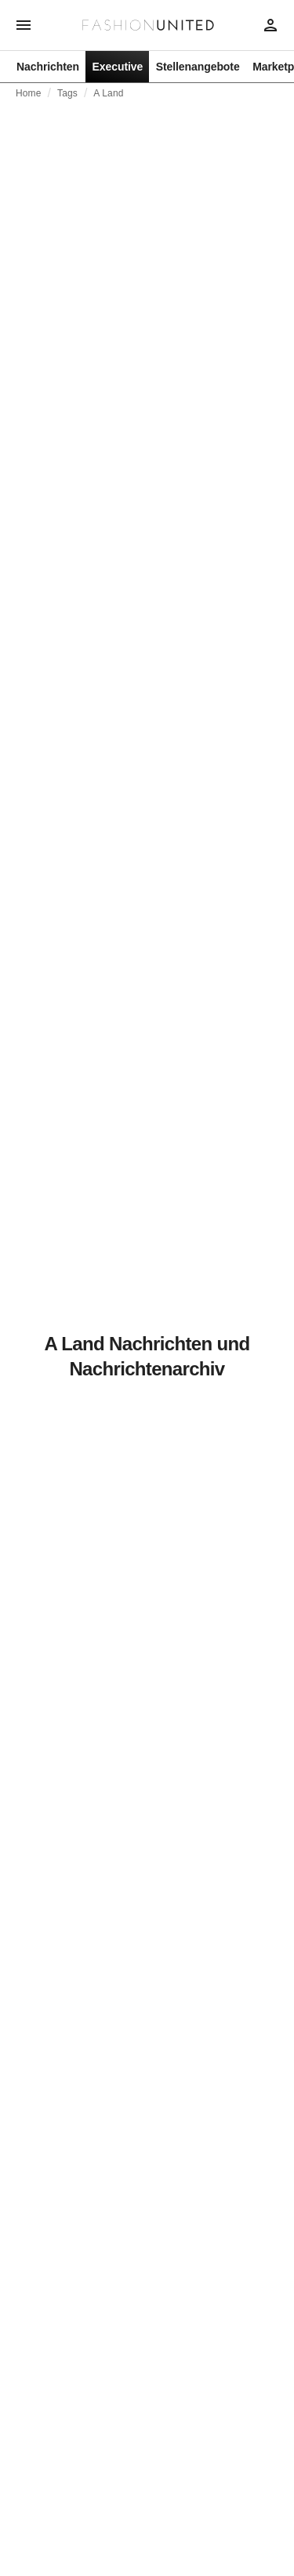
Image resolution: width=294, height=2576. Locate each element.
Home (29, 93)
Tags (67, 93)
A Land (108, 93)
